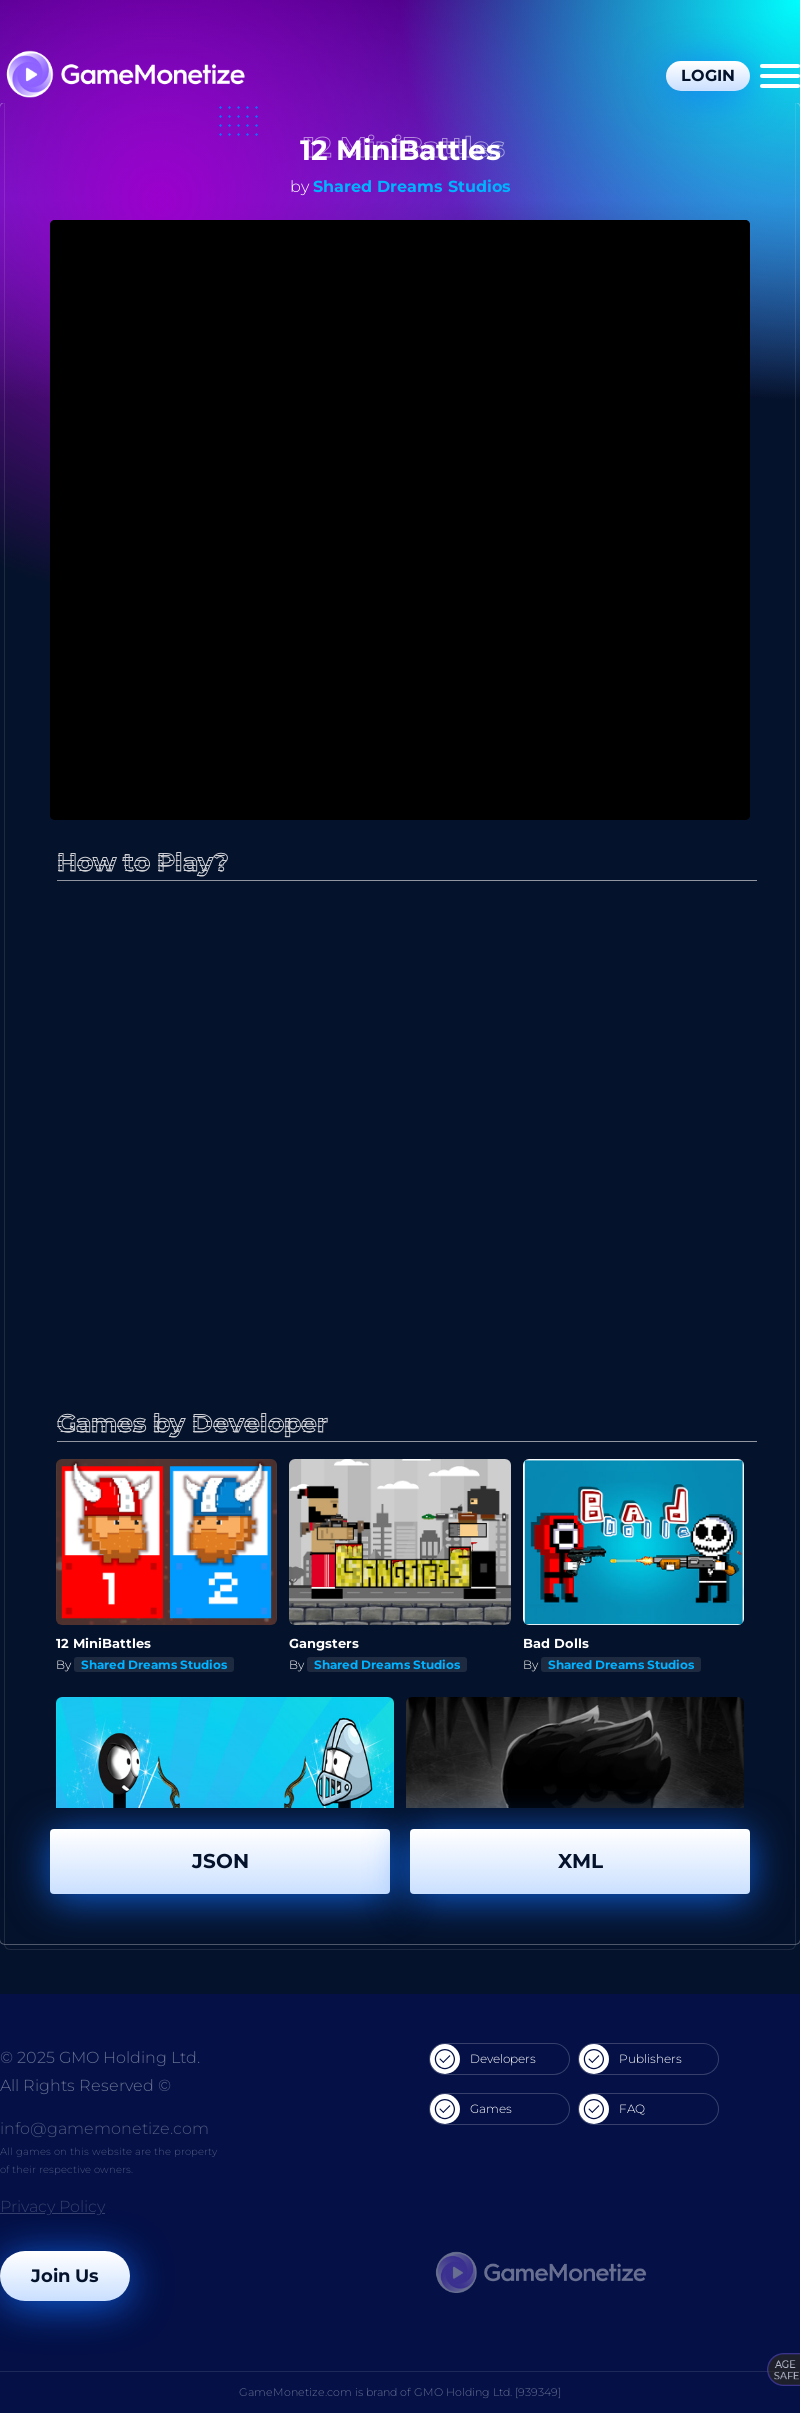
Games (471, 2109)
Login (708, 75)
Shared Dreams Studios (412, 186)
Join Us (65, 2276)
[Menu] (780, 76)
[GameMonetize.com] (124, 76)
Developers (483, 2059)
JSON (220, 1861)
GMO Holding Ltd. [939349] (487, 2392)
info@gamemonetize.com (104, 2128)
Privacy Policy (52, 2206)
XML (580, 1861)
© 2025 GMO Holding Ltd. (100, 2057)
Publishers (630, 2059)
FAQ (612, 2109)
